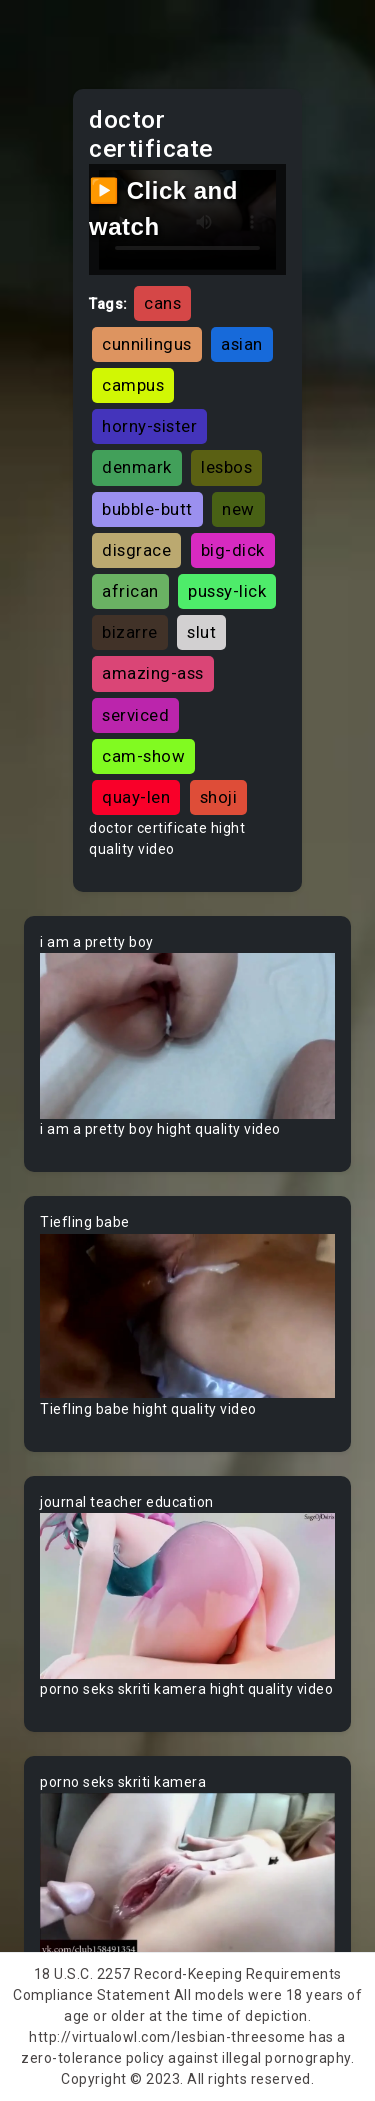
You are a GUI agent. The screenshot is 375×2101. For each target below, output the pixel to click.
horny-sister (149, 426)
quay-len (136, 797)
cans (162, 303)
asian (242, 344)
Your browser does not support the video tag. (187, 1036)
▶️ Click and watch (163, 208)
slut (201, 632)
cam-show (143, 756)
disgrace (136, 550)
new (238, 509)
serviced (135, 715)
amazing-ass (153, 673)
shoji (219, 797)
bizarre (130, 632)
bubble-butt (147, 509)
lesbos (226, 467)
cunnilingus (147, 344)
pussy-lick (227, 591)
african (130, 591)
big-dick (233, 550)
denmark (137, 467)
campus (133, 385)
